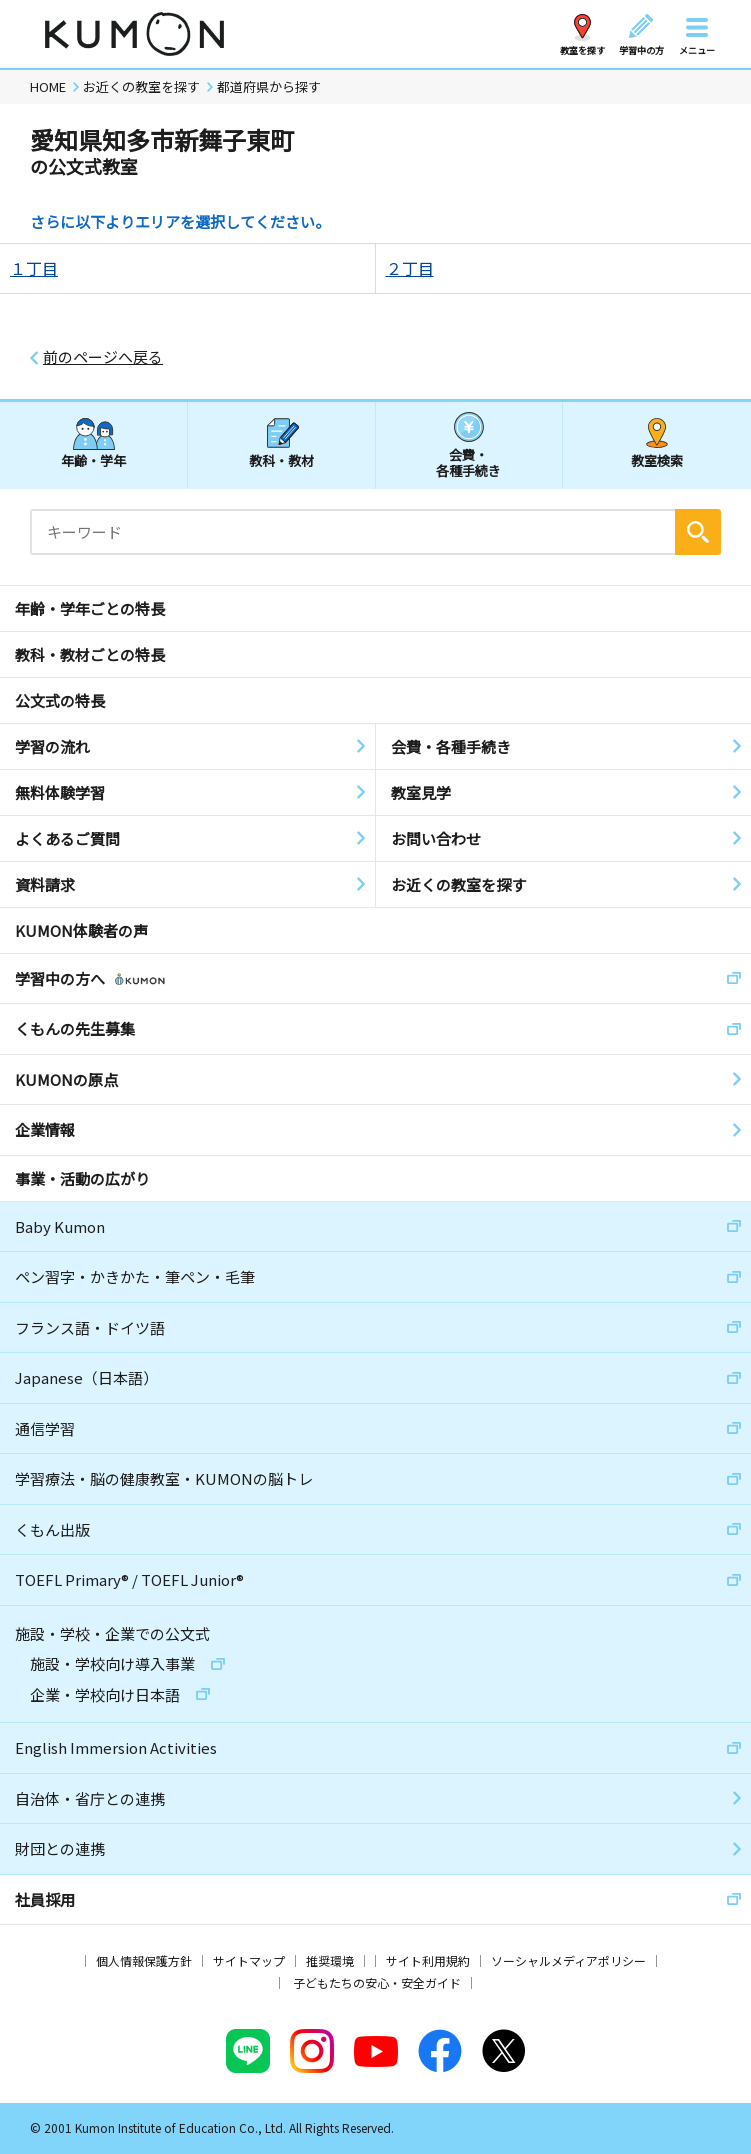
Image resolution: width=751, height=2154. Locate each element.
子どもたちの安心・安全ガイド (377, 1982)
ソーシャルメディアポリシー (568, 1960)
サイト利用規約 (428, 1960)
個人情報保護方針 (144, 1960)
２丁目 (410, 268)
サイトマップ (249, 1960)
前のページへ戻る (103, 357)
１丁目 (34, 268)
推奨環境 (330, 1960)
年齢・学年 (93, 460)
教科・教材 (281, 460)
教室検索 (657, 460)
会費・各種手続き (468, 461)
